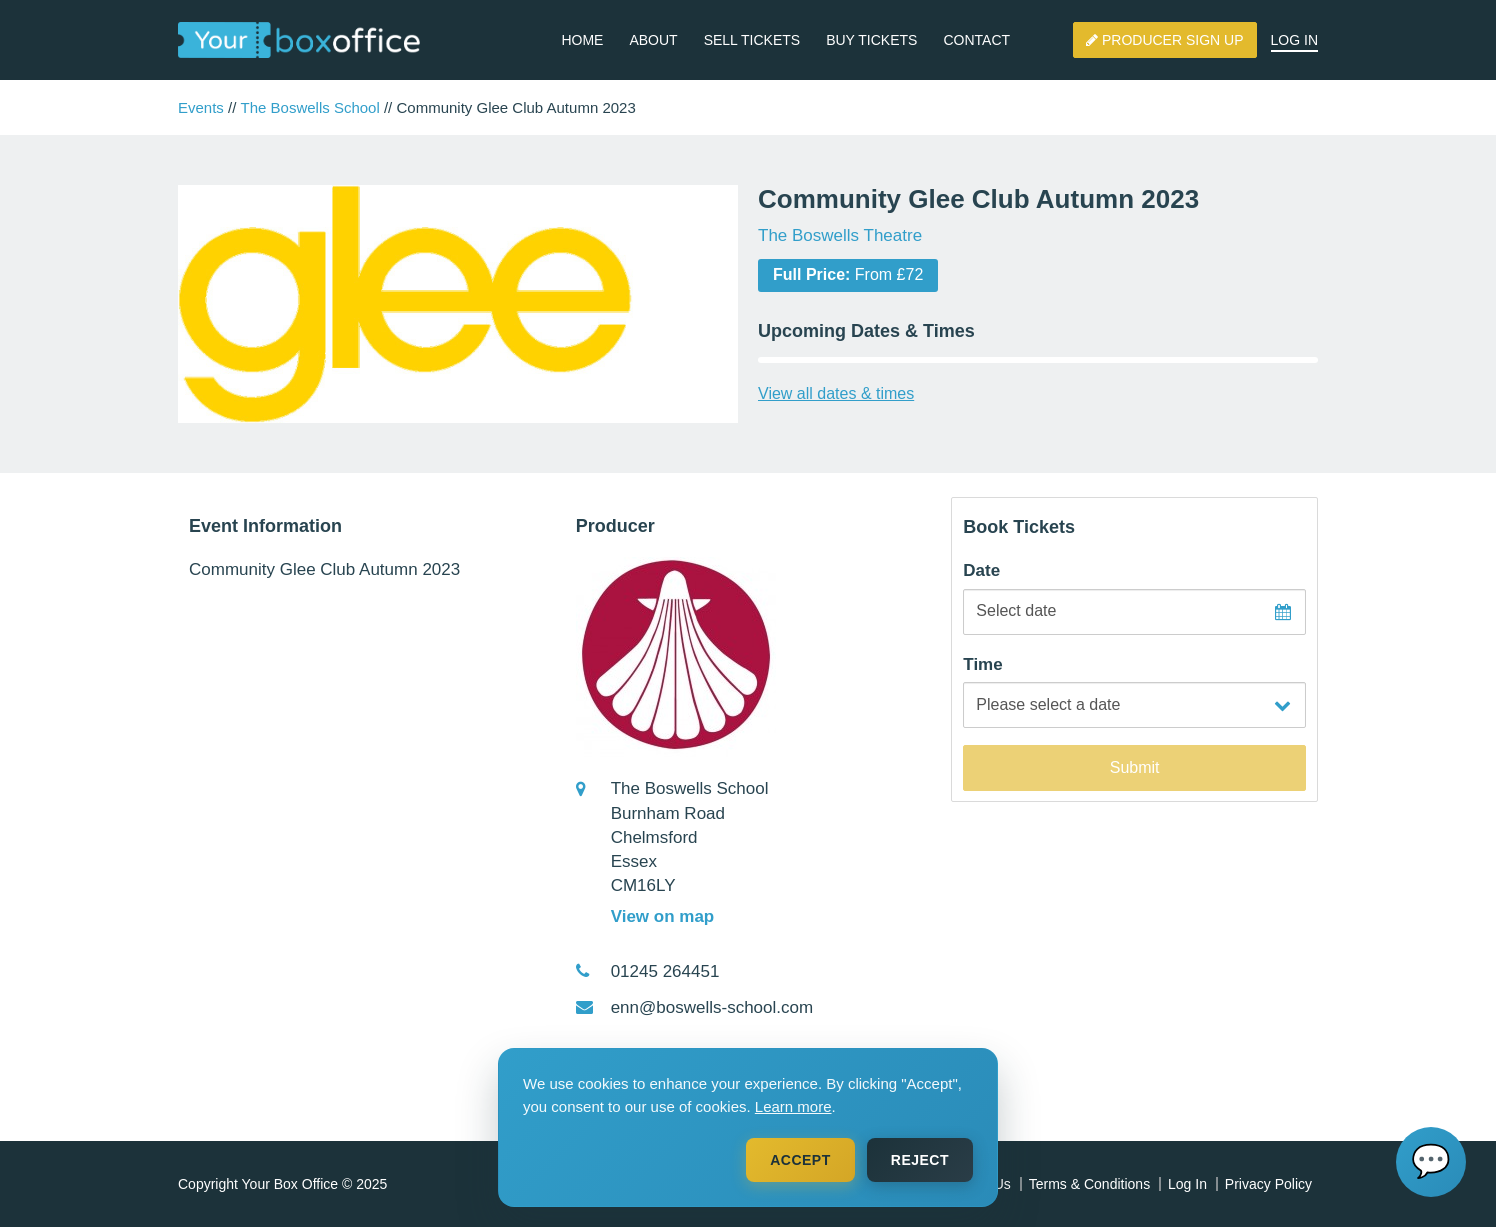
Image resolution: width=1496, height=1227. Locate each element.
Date (981, 570)
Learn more (793, 1106)
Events (201, 107)
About (653, 40)
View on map (663, 916)
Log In (1294, 40)
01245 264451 (665, 971)
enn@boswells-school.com (712, 1007)
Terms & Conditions (1089, 1184)
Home (582, 40)
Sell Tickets (752, 40)
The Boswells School (310, 107)
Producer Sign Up (1164, 40)
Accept (800, 1160)
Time (982, 664)
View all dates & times (836, 393)
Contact (976, 40)
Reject (920, 1160)
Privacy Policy (1268, 1184)
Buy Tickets (871, 40)
